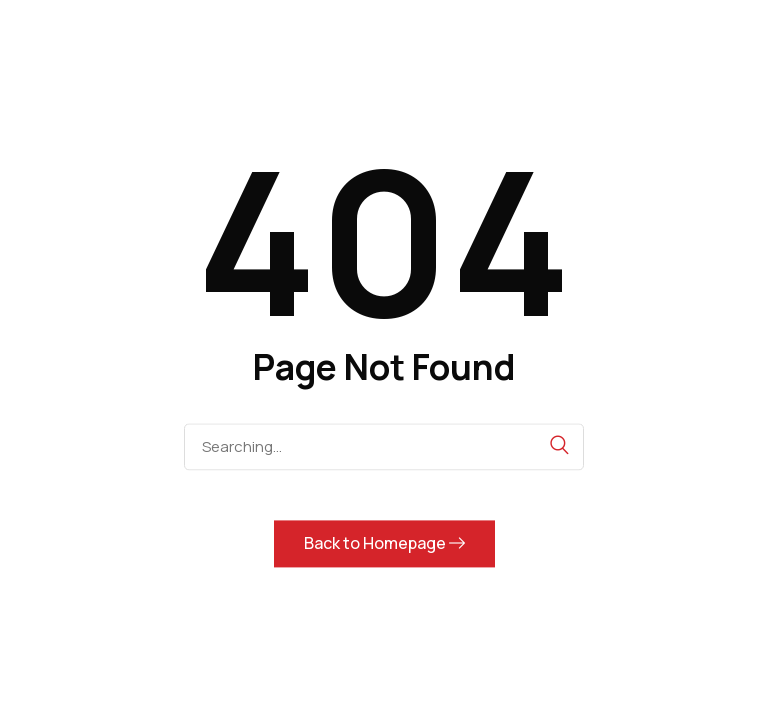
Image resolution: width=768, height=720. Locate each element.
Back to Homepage (384, 543)
